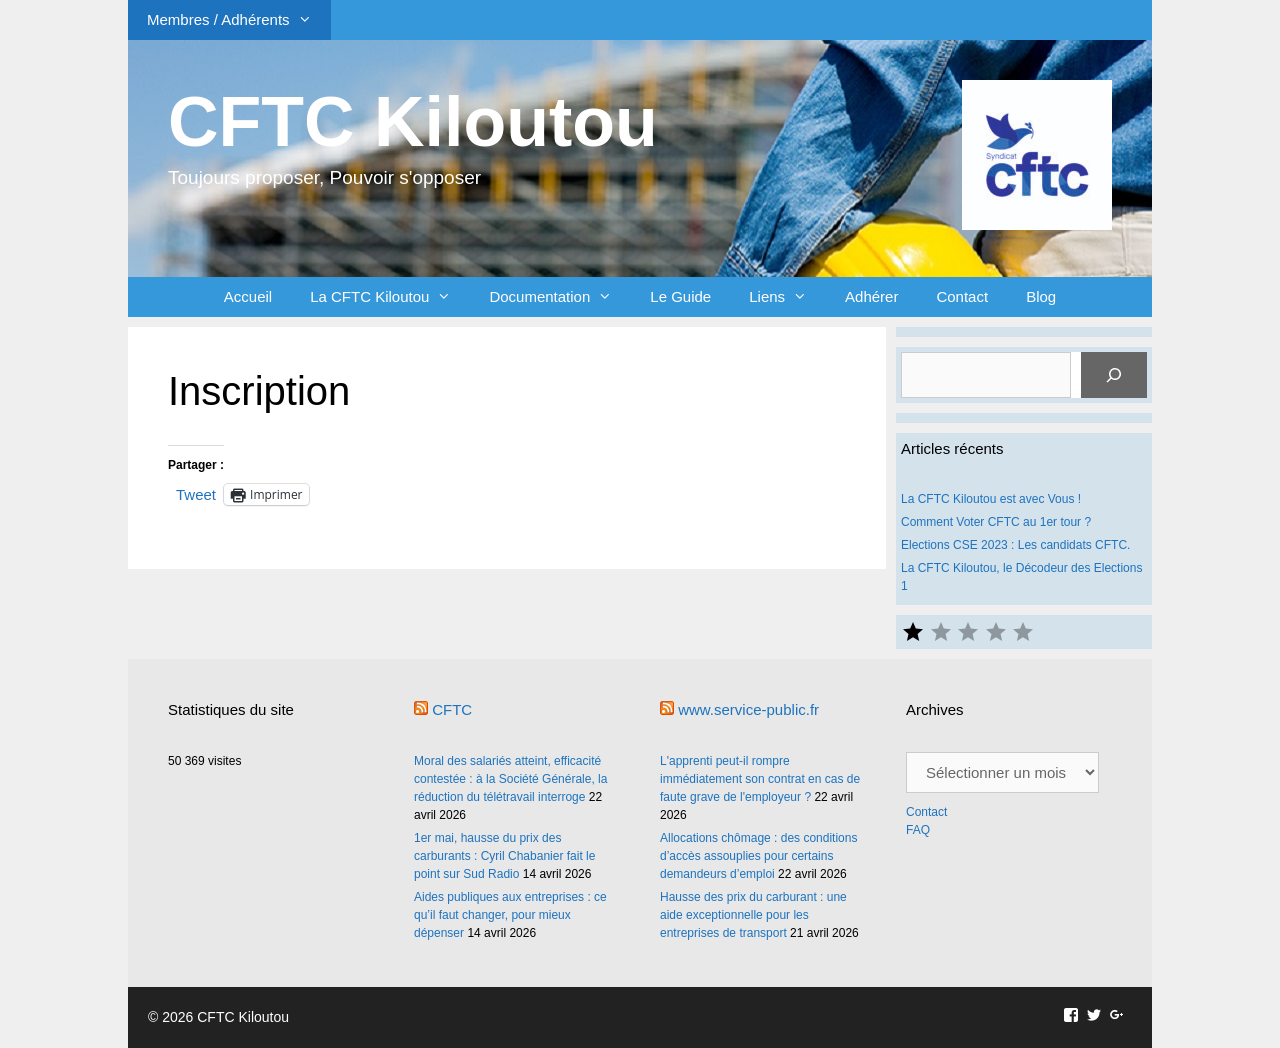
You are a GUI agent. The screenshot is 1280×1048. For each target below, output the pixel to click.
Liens (787, 297)
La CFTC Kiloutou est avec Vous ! (991, 499)
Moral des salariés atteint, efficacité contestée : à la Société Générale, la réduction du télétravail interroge (510, 779)
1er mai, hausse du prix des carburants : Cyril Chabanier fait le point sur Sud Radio (504, 856)
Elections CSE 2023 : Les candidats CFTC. (1015, 545)
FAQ (918, 830)
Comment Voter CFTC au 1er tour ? (996, 522)
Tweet (196, 494)
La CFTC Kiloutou (390, 297)
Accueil (248, 296)
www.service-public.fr (748, 709)
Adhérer (871, 296)
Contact (962, 296)
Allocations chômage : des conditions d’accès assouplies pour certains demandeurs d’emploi (758, 856)
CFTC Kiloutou (413, 122)
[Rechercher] (1114, 375)
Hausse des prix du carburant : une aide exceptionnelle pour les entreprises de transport (753, 915)
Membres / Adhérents (239, 20)
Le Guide (680, 296)
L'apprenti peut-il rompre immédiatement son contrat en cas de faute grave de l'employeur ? (760, 779)
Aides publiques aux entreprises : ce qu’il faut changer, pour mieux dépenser (510, 915)
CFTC (452, 709)
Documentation (560, 297)
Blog (1041, 296)
